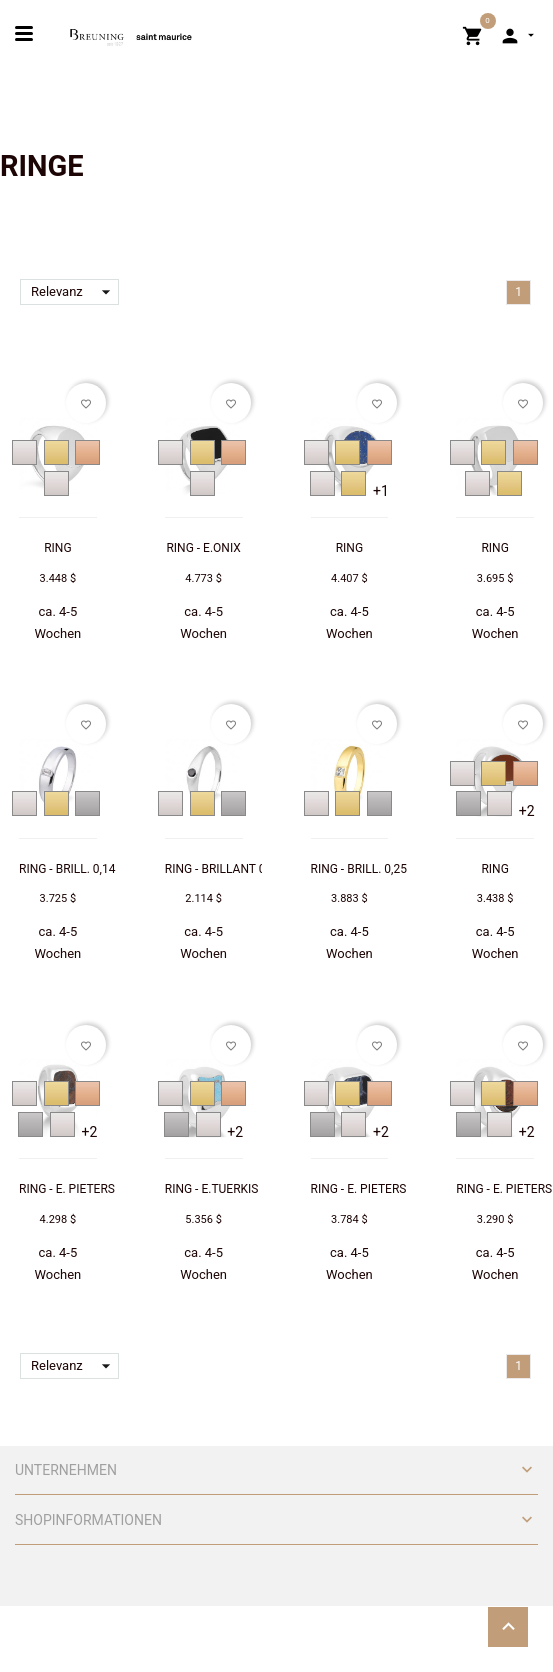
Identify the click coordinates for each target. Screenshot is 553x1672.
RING (57, 548)
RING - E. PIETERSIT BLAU (380, 1189)
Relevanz (75, 292)
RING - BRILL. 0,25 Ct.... (373, 869)
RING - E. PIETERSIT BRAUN (93, 1189)
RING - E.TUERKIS (212, 1189)
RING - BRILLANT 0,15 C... (233, 869)
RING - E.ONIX (203, 548)
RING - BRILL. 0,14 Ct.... (81, 869)
